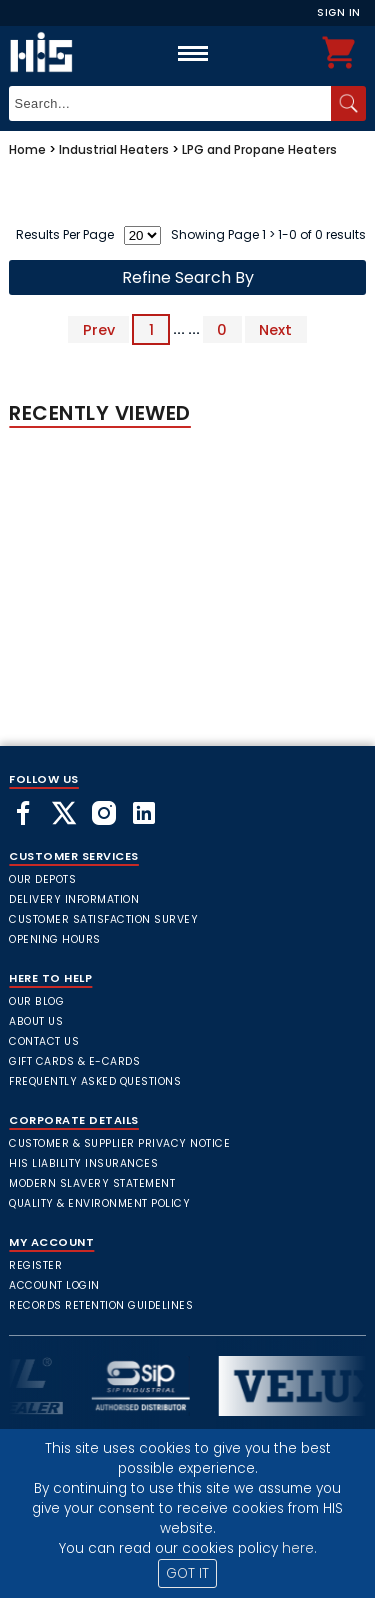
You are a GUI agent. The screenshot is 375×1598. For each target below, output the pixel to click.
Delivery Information (74, 899)
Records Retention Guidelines (101, 1305)
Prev (99, 329)
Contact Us (44, 1041)
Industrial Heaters (114, 149)
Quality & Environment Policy (99, 1203)
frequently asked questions (95, 1081)
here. (299, 1548)
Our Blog (36, 1001)
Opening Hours (55, 939)
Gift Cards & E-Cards (74, 1061)
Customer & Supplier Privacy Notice (119, 1143)
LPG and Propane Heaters (259, 149)
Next (275, 329)
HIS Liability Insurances (83, 1163)
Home (27, 149)
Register (35, 1265)
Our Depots (42, 879)
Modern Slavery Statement (92, 1183)
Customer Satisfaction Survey (103, 919)
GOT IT (187, 1573)
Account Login (54, 1285)
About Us (36, 1021)
